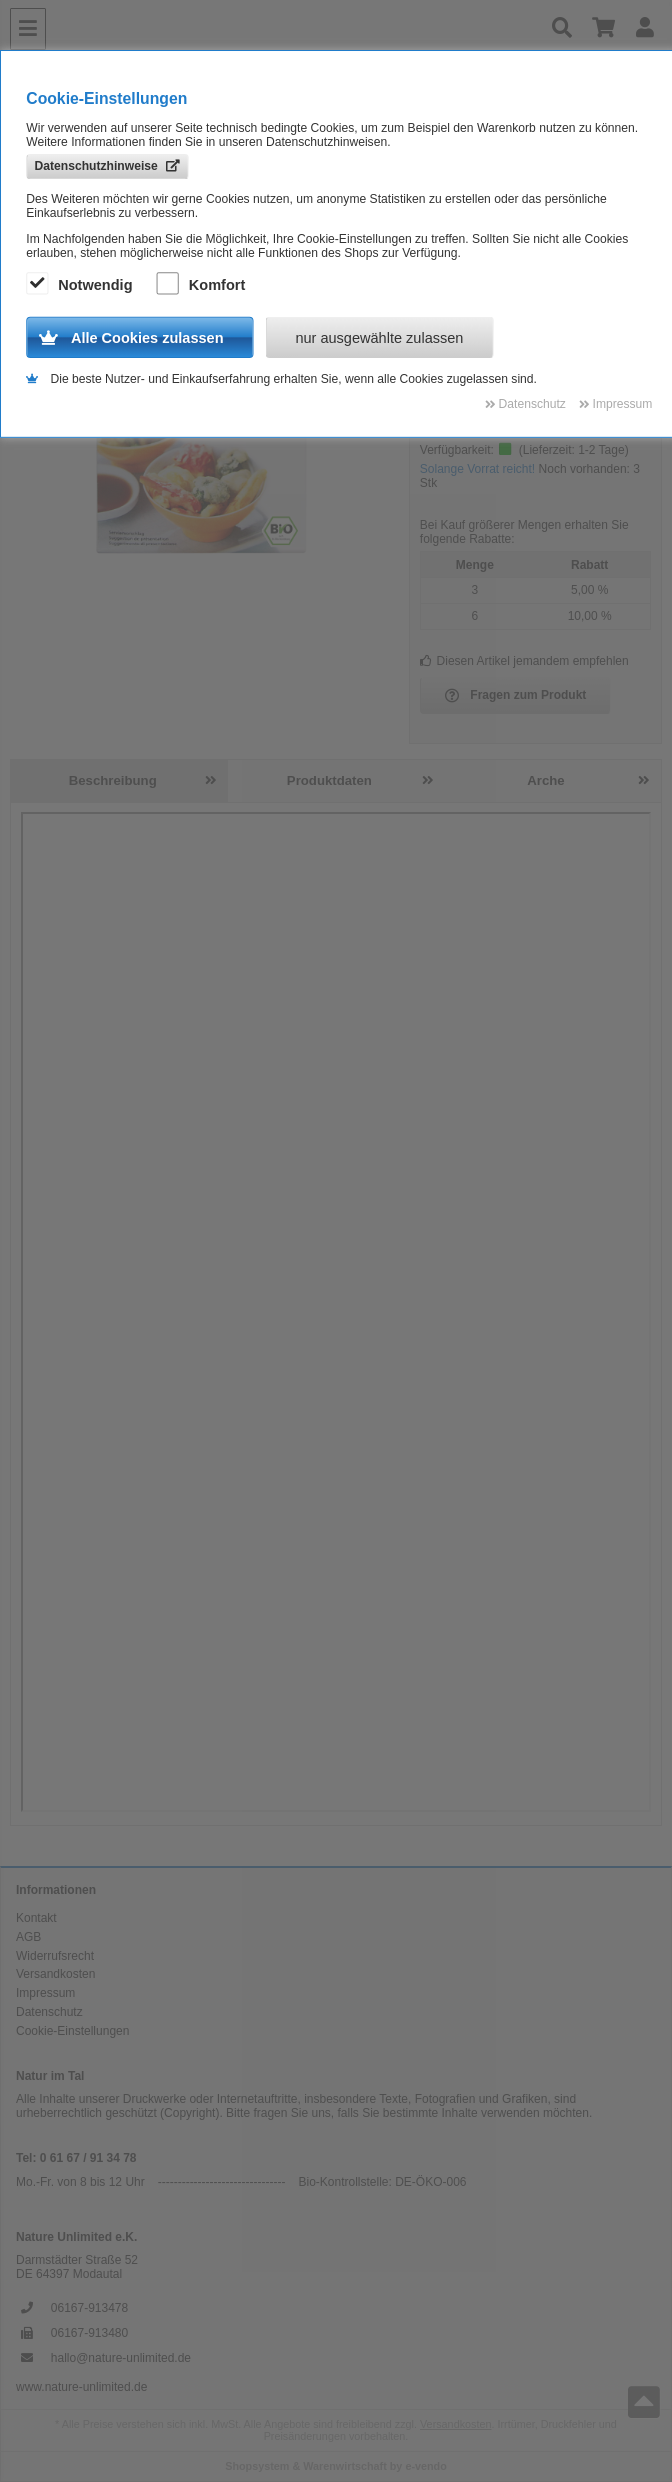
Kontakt (36, 1918)
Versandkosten (55, 1974)
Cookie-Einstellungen (72, 2031)
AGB (28, 1937)
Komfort (204, 285)
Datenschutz (49, 2012)
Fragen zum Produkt (516, 696)
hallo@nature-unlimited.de (121, 2358)
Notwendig (82, 285)
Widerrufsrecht (55, 1956)
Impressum (45, 1993)
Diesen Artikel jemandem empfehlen (524, 661)
